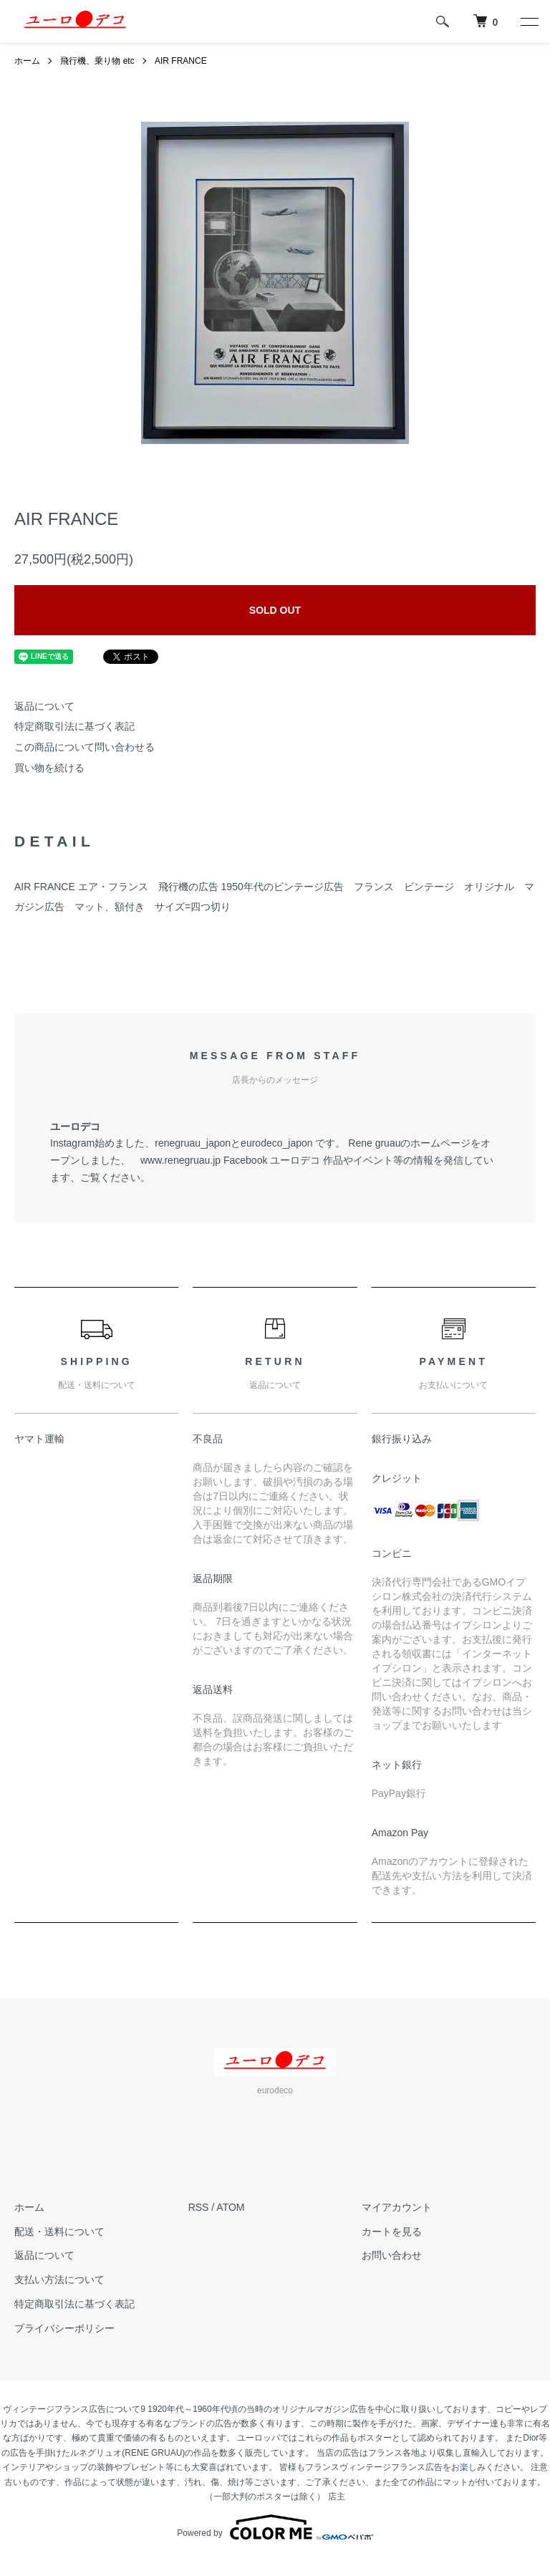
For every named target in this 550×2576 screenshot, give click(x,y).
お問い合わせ (392, 2255)
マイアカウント (397, 2207)
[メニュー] (528, 21)
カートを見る (392, 2231)
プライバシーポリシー (64, 2328)
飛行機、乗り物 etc (97, 61)
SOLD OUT (275, 610)
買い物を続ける (49, 767)
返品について (44, 706)
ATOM (230, 2207)
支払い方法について (59, 2279)
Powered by (274, 2527)
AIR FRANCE (181, 61)
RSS (198, 2207)
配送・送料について (59, 2231)
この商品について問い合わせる (84, 747)
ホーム (27, 61)
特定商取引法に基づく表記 (74, 726)
